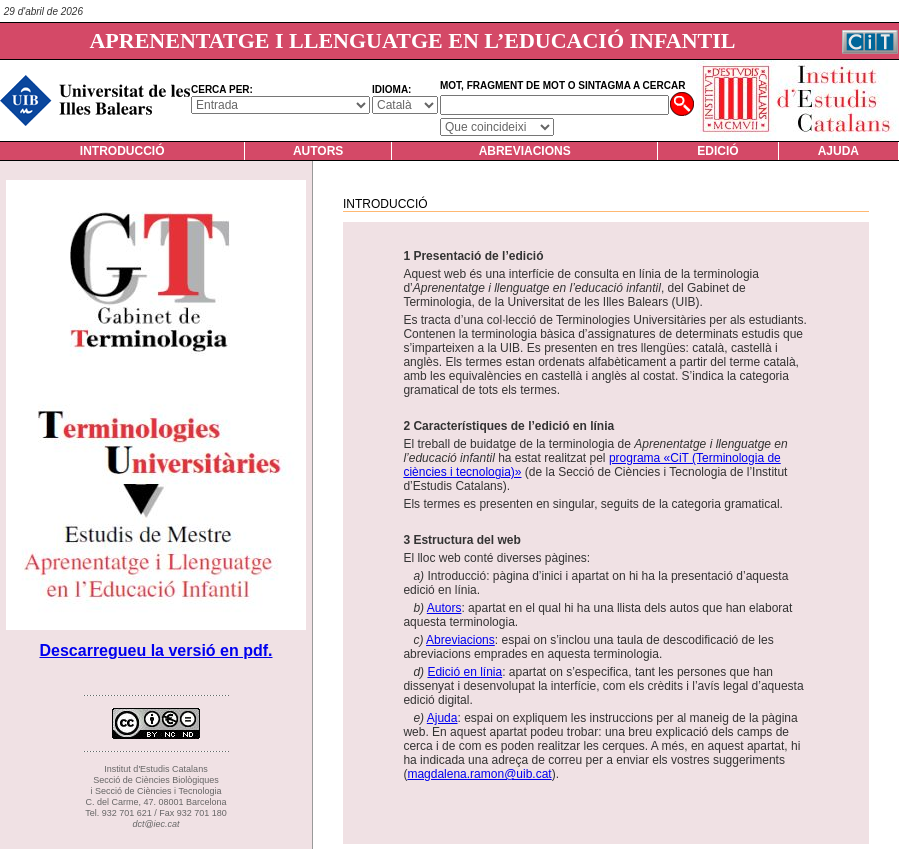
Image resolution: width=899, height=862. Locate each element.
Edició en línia (464, 672)
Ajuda (838, 151)
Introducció (122, 151)
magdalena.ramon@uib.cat (479, 774)
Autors (318, 151)
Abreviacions (525, 151)
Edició (717, 151)
